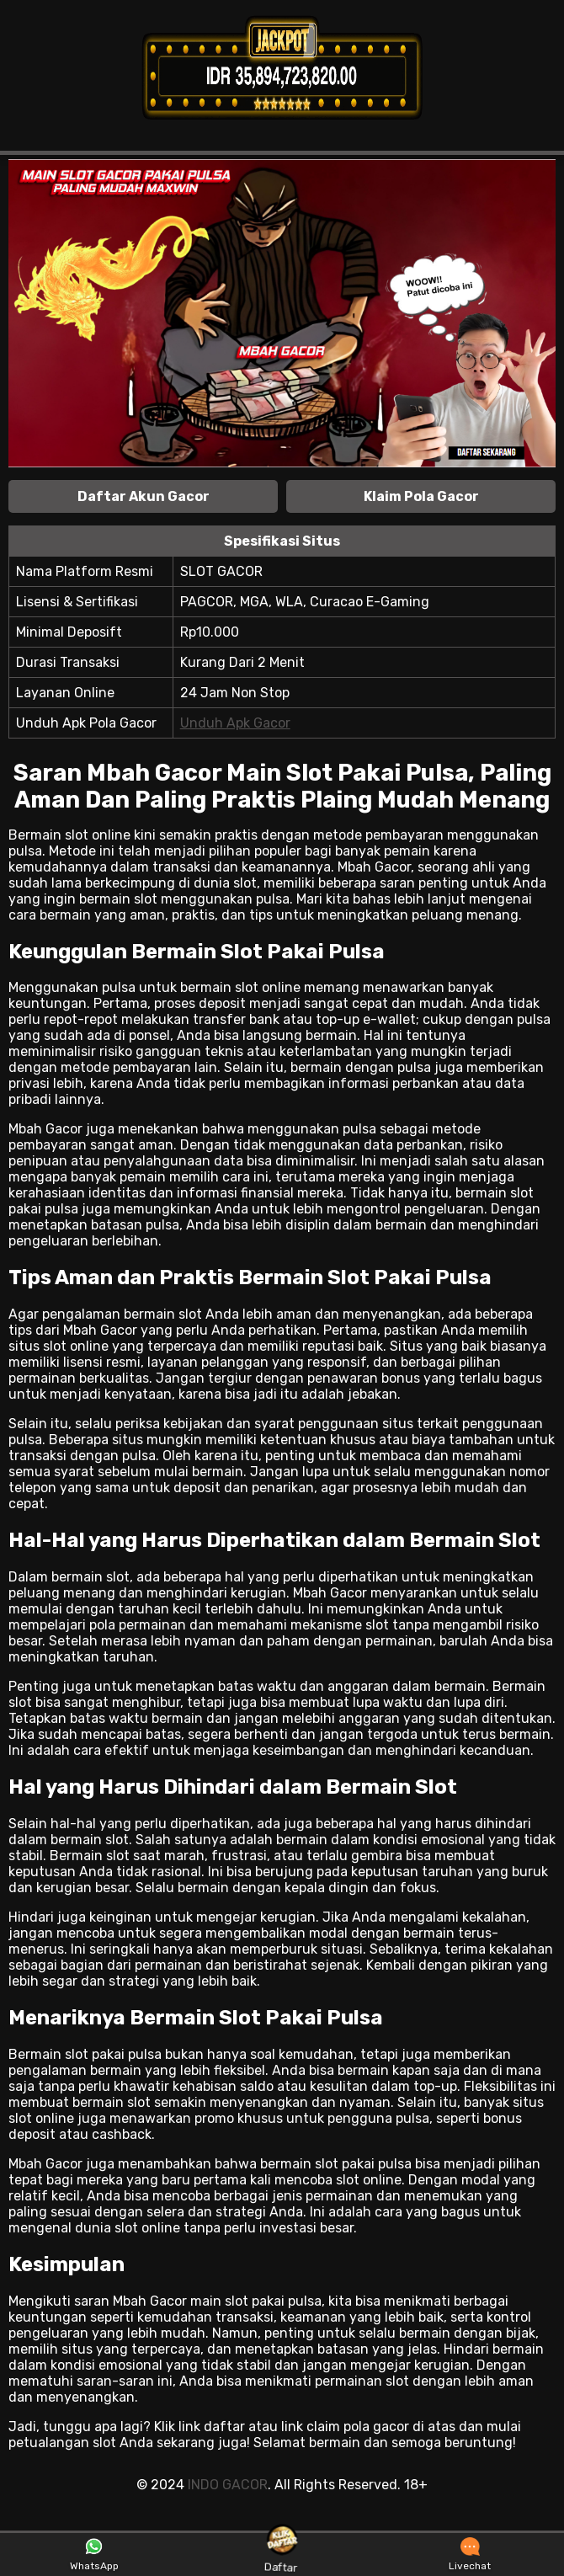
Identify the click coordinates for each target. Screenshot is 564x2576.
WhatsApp (94, 2555)
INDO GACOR (228, 2485)
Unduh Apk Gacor (235, 723)
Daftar (281, 2554)
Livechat (470, 2555)
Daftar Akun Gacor (143, 496)
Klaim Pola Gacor (421, 496)
